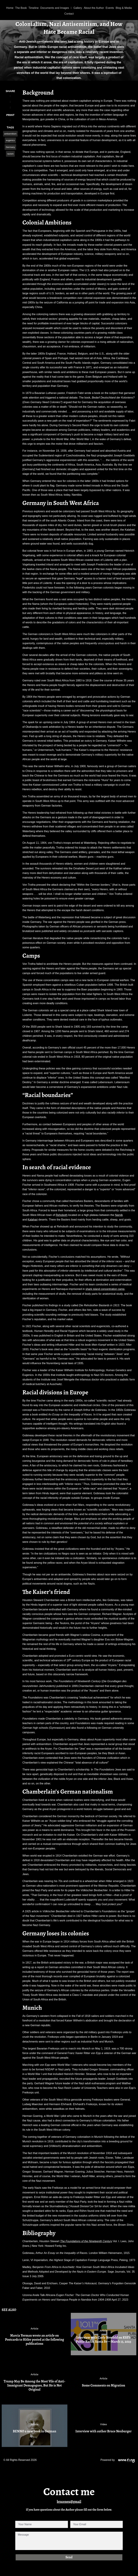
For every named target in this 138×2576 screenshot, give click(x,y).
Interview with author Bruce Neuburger (103, 2431)
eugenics (10, 140)
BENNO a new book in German (34, 2431)
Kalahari (33, 1219)
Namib (119, 1215)
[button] (10, 96)
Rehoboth (61, 1215)
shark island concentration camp (105, 1289)
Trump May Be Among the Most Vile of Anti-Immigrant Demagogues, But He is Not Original (34, 2385)
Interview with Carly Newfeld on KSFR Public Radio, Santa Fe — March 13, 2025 (103, 2339)
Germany (10, 147)
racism (10, 153)
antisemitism (10, 133)
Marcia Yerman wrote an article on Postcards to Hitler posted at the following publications (34, 2339)
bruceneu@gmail (69, 2501)
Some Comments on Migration (103, 2385)
